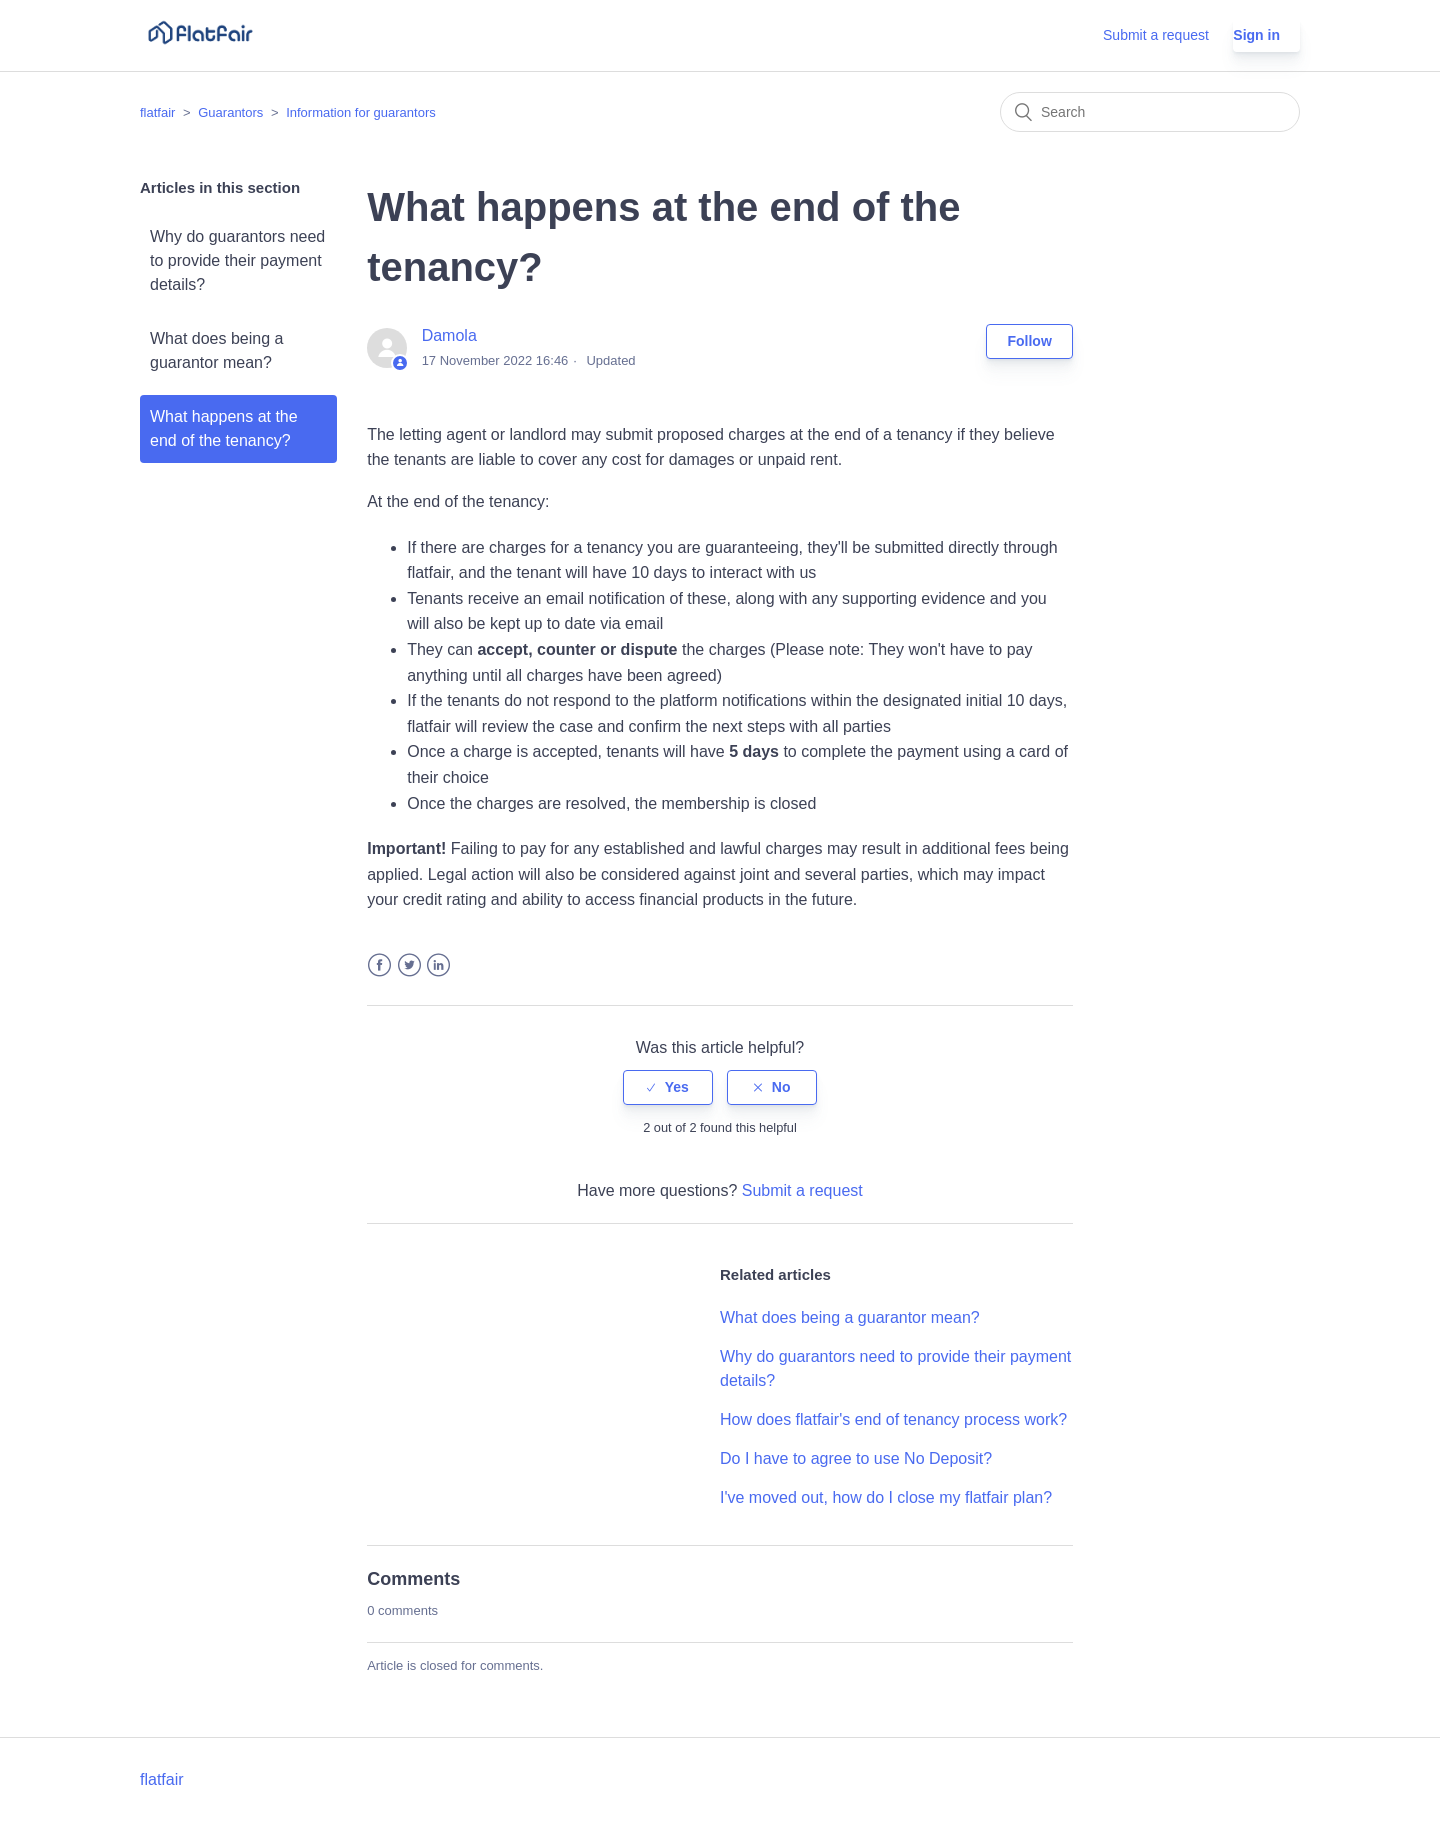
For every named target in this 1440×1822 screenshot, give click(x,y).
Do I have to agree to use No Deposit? (856, 1458)
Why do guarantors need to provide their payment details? (237, 260)
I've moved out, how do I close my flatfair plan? (886, 1497)
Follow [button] (1029, 341)
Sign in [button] (1256, 35)
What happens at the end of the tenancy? (224, 428)
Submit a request (1156, 35)
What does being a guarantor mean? (216, 350)
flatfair (157, 112)
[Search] (1150, 112)
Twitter (409, 965)
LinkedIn (438, 965)
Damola (449, 335)
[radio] (668, 1087)
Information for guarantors (361, 112)
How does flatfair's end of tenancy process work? (893, 1419)
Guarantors (230, 112)
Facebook (379, 965)
